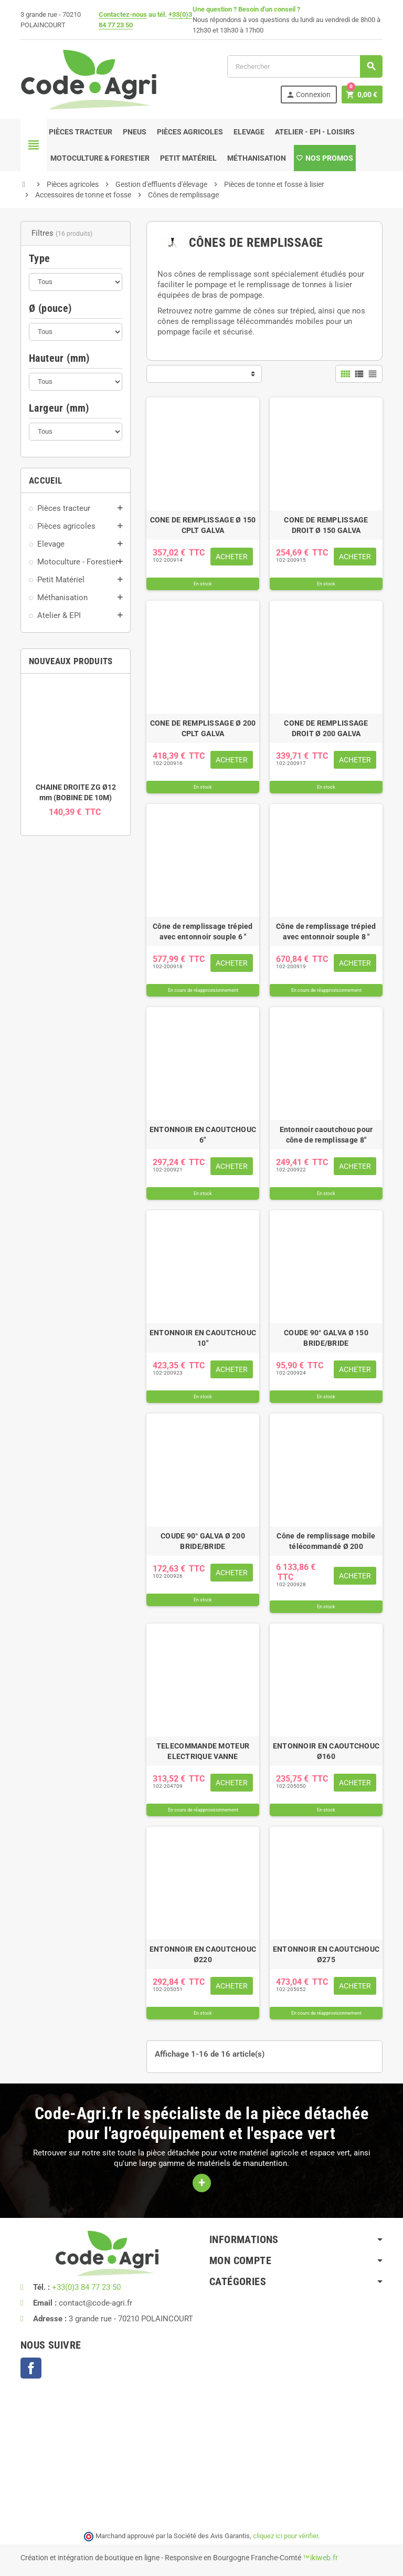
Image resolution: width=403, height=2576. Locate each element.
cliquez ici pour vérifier (285, 2536)
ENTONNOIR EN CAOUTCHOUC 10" (203, 1337)
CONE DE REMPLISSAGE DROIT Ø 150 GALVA (326, 525)
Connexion (308, 94)
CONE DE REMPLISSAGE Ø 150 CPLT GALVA (203, 525)
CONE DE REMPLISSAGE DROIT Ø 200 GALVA (326, 728)
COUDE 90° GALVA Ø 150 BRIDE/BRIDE (326, 1337)
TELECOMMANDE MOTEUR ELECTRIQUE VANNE (202, 1751)
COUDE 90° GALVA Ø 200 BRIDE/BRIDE (203, 1541)
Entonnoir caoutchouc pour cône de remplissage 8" (326, 1134)
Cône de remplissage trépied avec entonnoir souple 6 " (203, 931)
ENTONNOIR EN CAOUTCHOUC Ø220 (203, 1954)
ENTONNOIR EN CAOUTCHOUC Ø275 (326, 1954)
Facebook (30, 2368)
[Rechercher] (304, 66)
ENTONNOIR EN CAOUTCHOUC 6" (203, 1134)
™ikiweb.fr (320, 2557)
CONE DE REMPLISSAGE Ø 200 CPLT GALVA (203, 728)
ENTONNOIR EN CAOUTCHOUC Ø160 (326, 1751)
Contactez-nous (123, 14)
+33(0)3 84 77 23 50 (86, 2287)
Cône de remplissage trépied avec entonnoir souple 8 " (326, 931)
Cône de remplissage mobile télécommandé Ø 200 (326, 1541)
